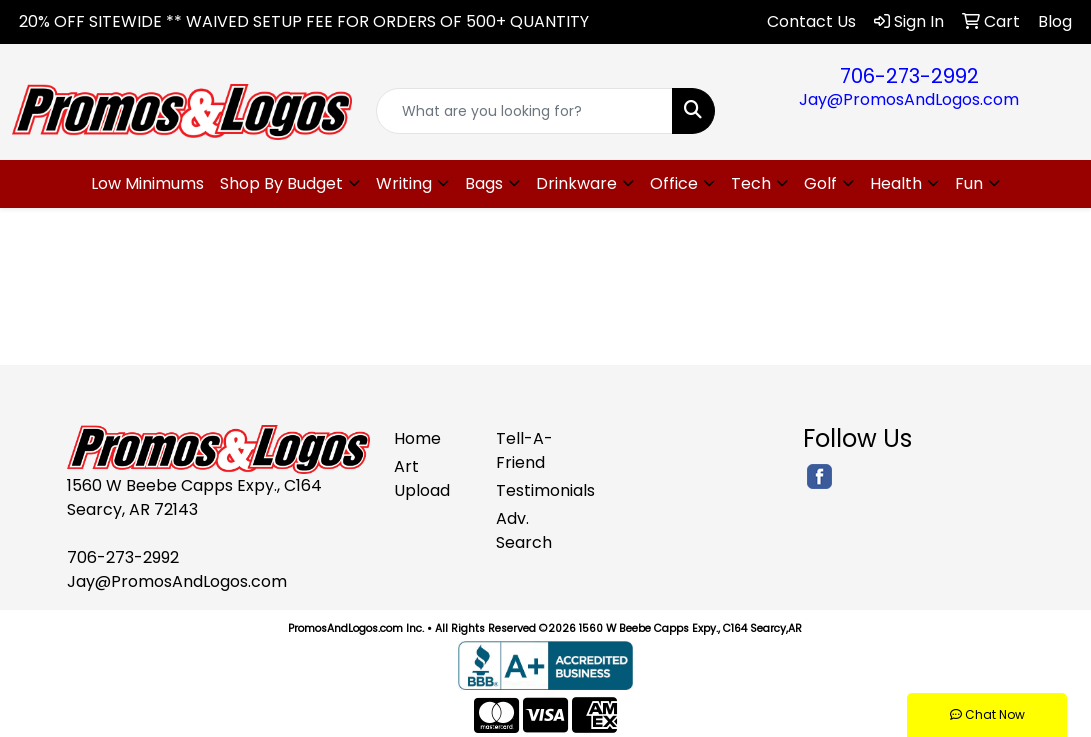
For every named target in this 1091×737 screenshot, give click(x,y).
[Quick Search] (525, 111)
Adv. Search (524, 530)
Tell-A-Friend (524, 450)
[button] (290, 184)
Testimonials (535, 490)
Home (417, 438)
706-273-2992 (909, 76)
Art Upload (422, 478)
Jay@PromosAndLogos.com (909, 99)
